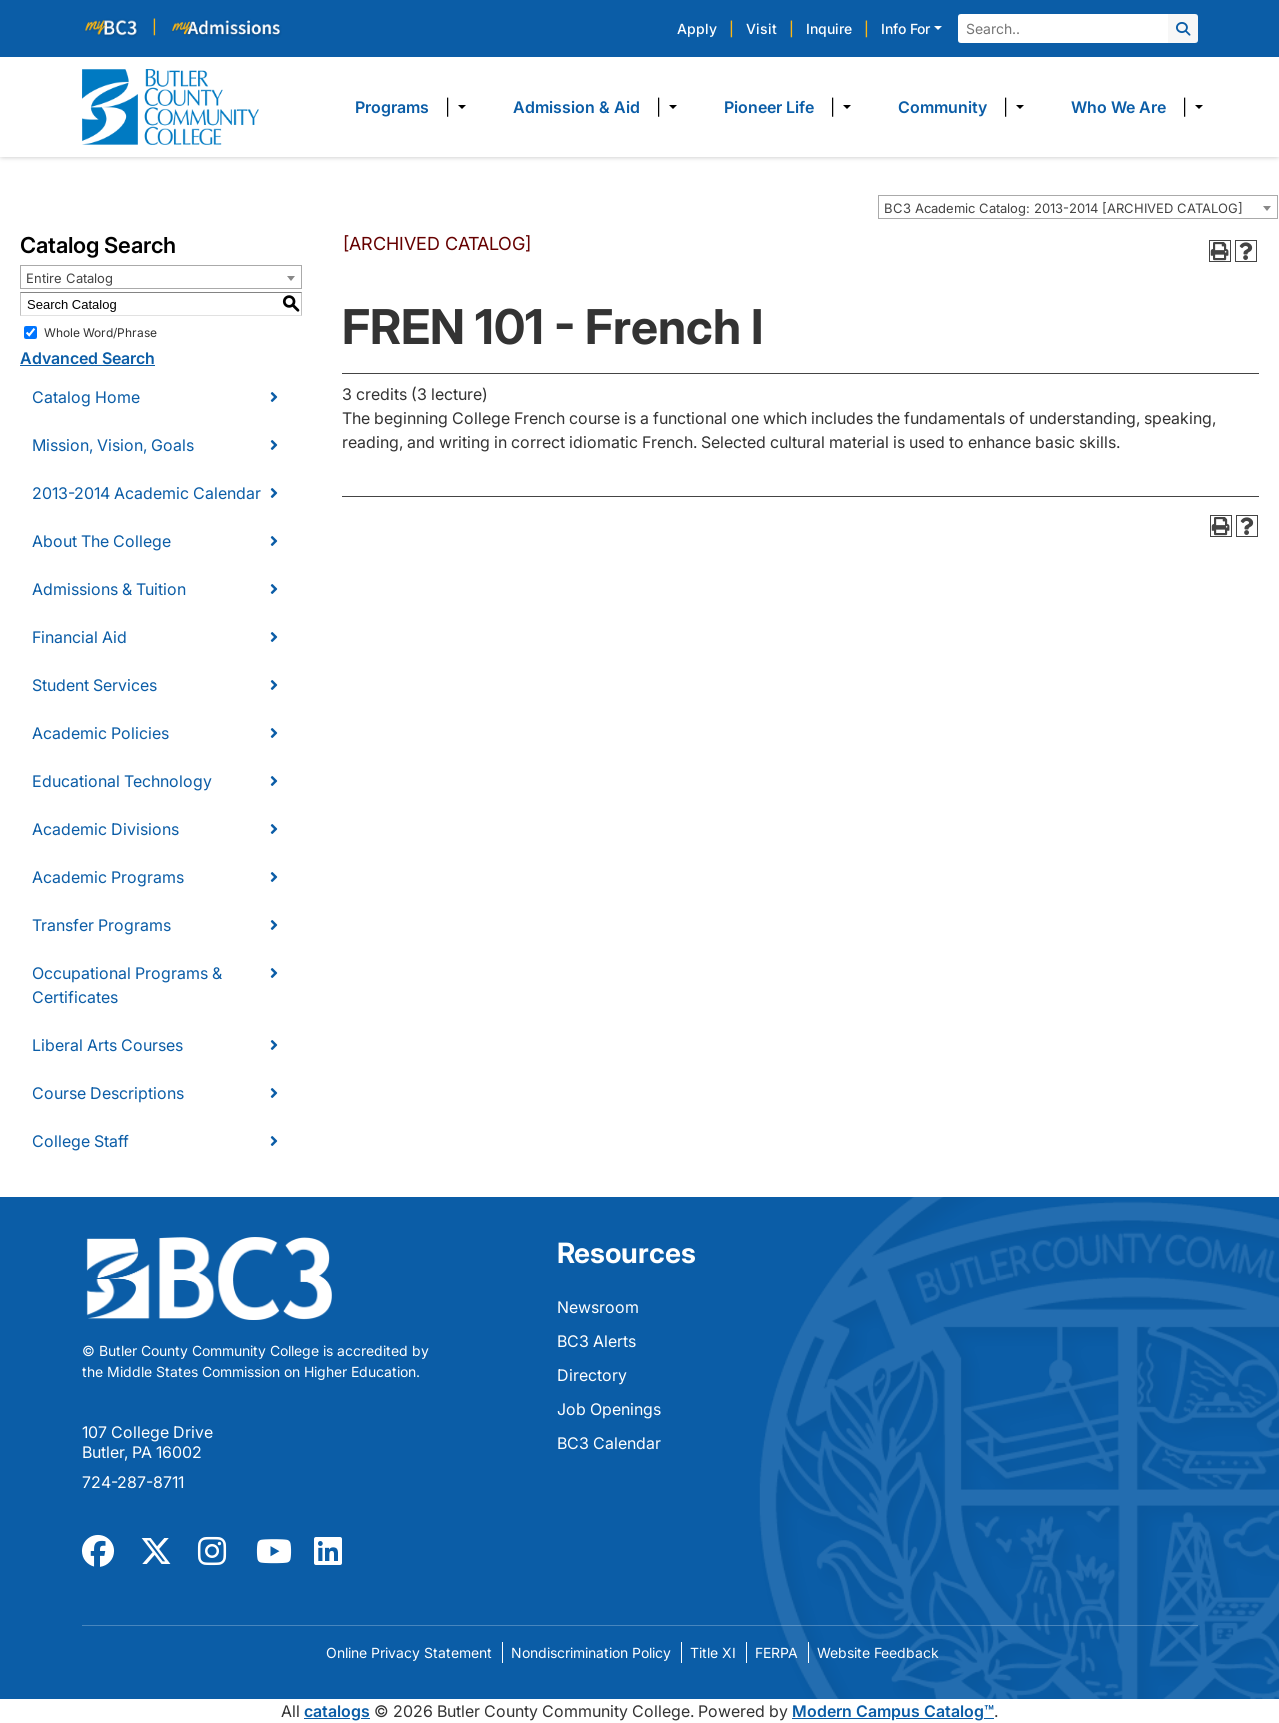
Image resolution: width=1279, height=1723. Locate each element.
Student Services (94, 685)
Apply (697, 28)
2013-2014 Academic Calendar (146, 493)
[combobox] (1078, 207)
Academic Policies (100, 733)
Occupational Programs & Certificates (127, 985)
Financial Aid (79, 637)
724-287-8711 (133, 1482)
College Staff (80, 1141)
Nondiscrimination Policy (591, 1652)
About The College (101, 541)
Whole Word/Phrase (100, 332)
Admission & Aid (576, 107)
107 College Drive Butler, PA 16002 (147, 1442)
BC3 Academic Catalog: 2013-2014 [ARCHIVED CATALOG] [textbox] (1063, 208)
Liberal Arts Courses (107, 1045)
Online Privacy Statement (409, 1652)
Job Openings (609, 1409)
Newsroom (598, 1307)
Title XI (713, 1652)
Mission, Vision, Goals (113, 445)
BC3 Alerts (596, 1341)
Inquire (829, 28)
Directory (592, 1375)
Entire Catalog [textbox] (69, 278)
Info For (905, 28)
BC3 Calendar (609, 1443)
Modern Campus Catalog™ (893, 1711)
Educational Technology (122, 781)
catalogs (337, 1711)
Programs (392, 107)
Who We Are (1118, 107)
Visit (761, 28)
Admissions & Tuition (109, 589)
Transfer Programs (101, 925)
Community (942, 107)
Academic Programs (108, 877)
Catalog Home (86, 397)
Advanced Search (87, 358)
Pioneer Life (769, 107)
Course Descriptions (108, 1093)
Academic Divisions (105, 829)
